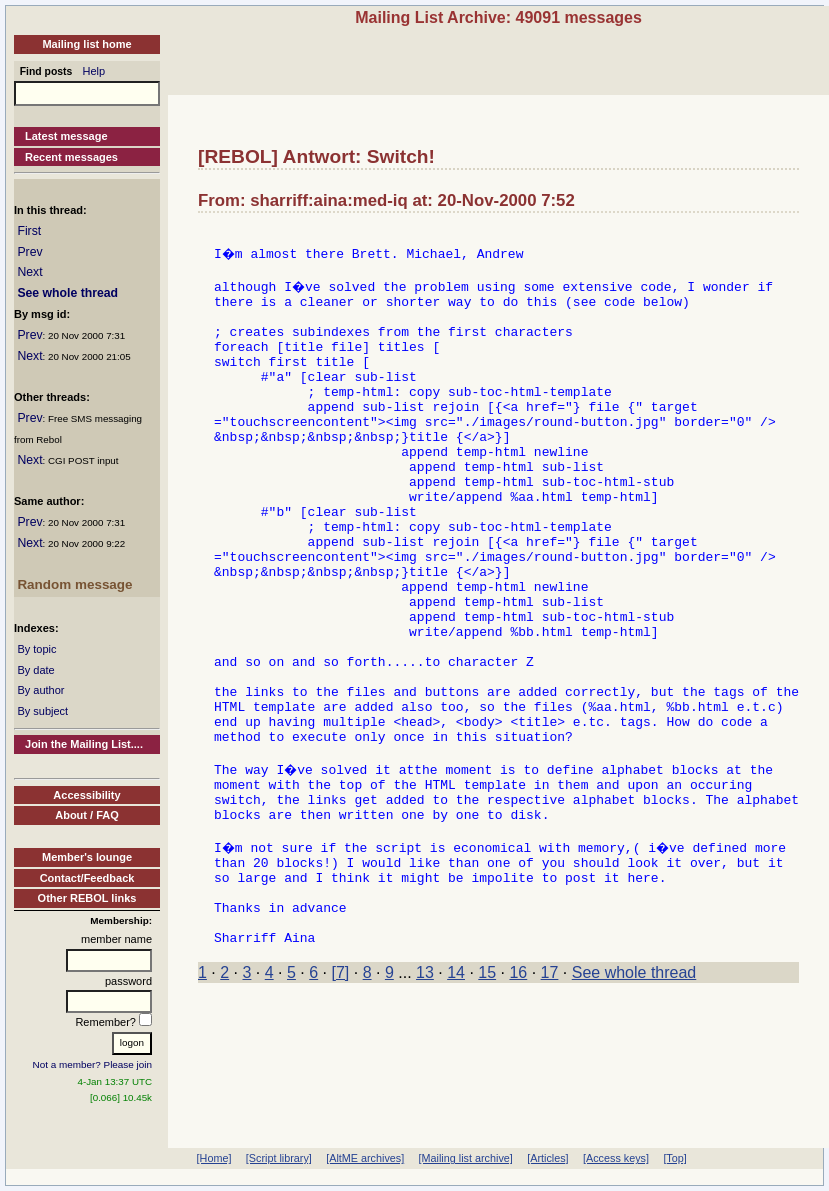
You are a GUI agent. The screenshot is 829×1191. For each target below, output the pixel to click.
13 (425, 1101)
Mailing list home (86, 44)
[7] (341, 1101)
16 (518, 1101)
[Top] (674, 1158)
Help (94, 71)
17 (550, 1101)
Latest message (66, 136)
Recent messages (71, 157)
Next (29, 272)
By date (35, 670)
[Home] (214, 1158)
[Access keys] (616, 1158)
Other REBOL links (87, 898)
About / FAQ (87, 815)
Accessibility (86, 795)
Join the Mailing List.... (84, 744)
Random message (74, 584)
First (29, 231)
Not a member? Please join (93, 1064)
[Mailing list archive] (466, 1158)
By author (40, 690)
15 (487, 1101)
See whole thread (67, 293)
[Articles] (547, 1158)
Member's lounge (87, 857)
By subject (42, 711)
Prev (29, 252)
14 (456, 1101)
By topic (36, 649)
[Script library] (279, 1158)
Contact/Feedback (87, 878)
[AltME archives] (365, 1158)
